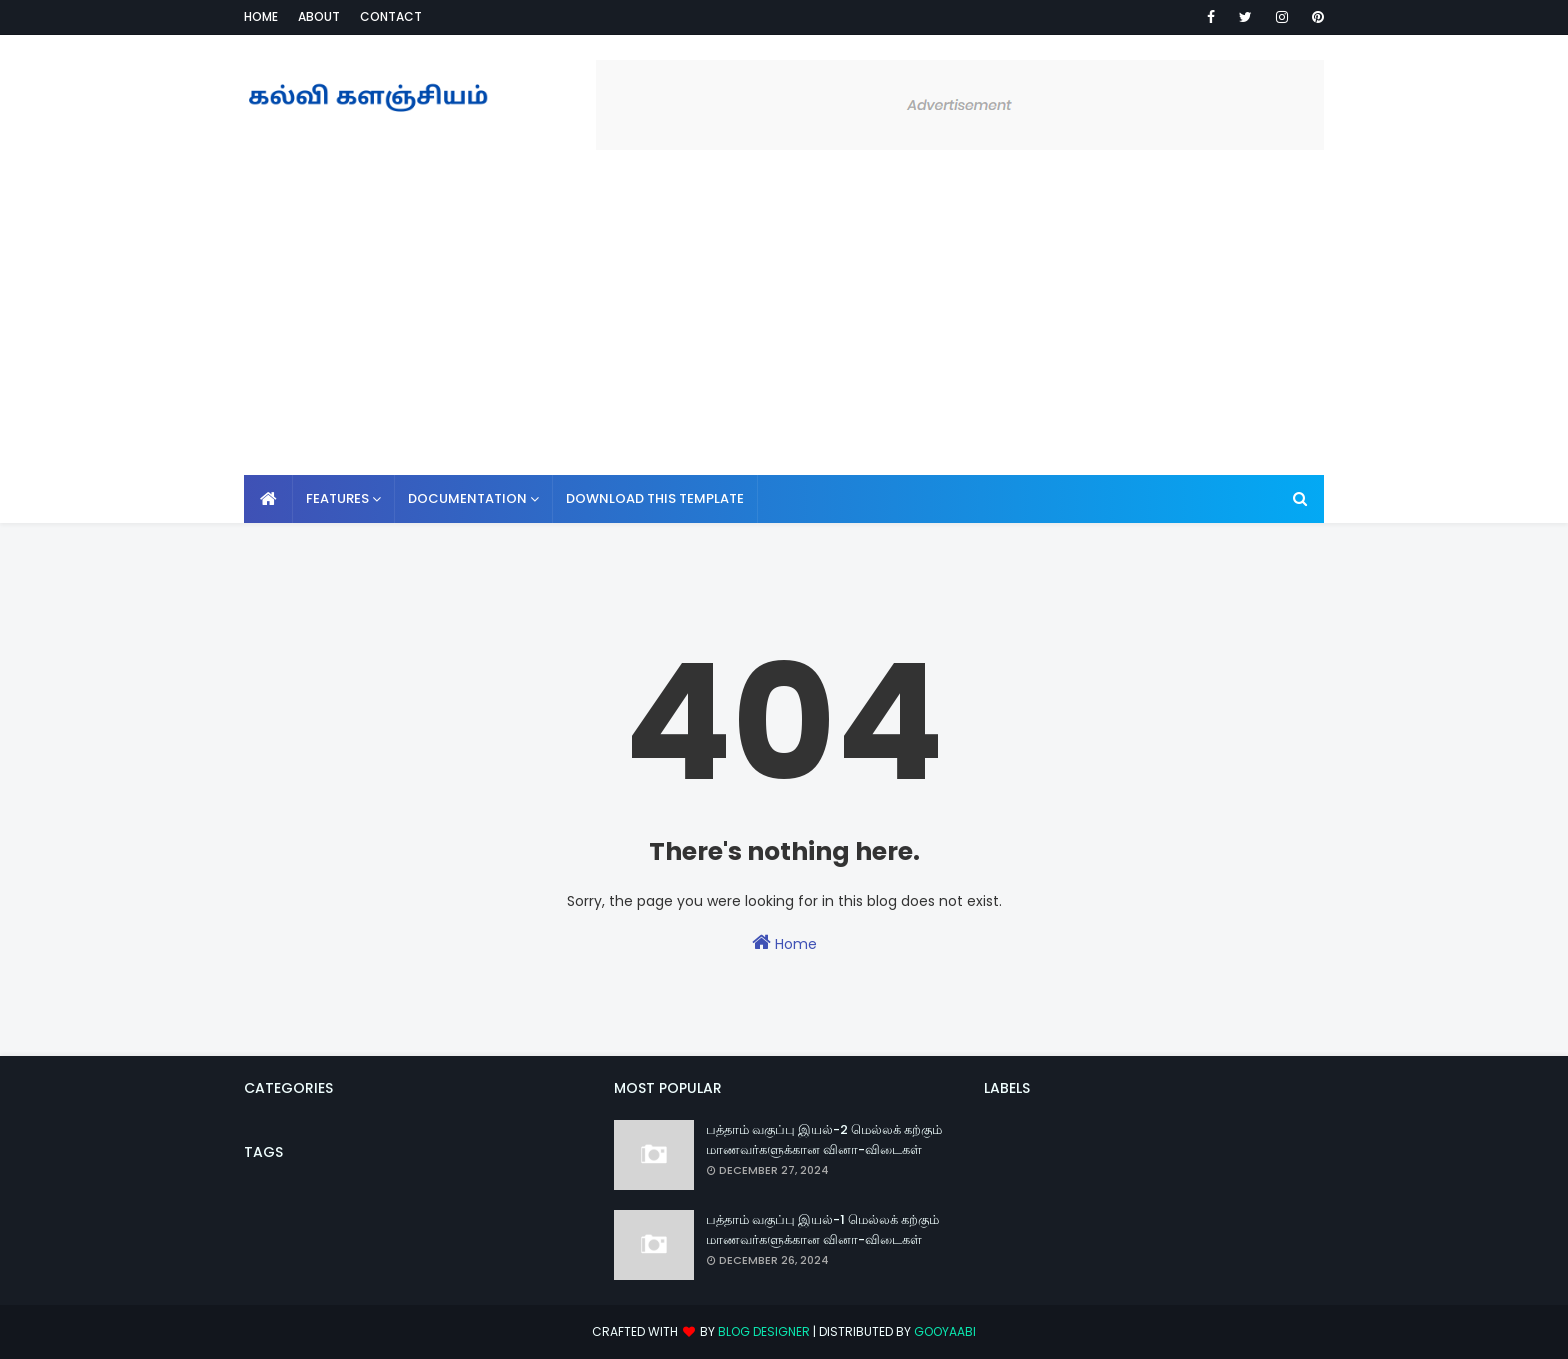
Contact (391, 16)
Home (261, 16)
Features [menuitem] (337, 498)
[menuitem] (268, 499)
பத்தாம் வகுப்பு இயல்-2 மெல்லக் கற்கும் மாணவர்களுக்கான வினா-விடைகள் (824, 1139)
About (319, 16)
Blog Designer (764, 1331)
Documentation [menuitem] (467, 498)
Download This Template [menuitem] (655, 498)
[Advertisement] (784, 325)
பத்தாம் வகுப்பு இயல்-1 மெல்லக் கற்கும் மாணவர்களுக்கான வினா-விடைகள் (822, 1229)
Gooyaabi (945, 1331)
